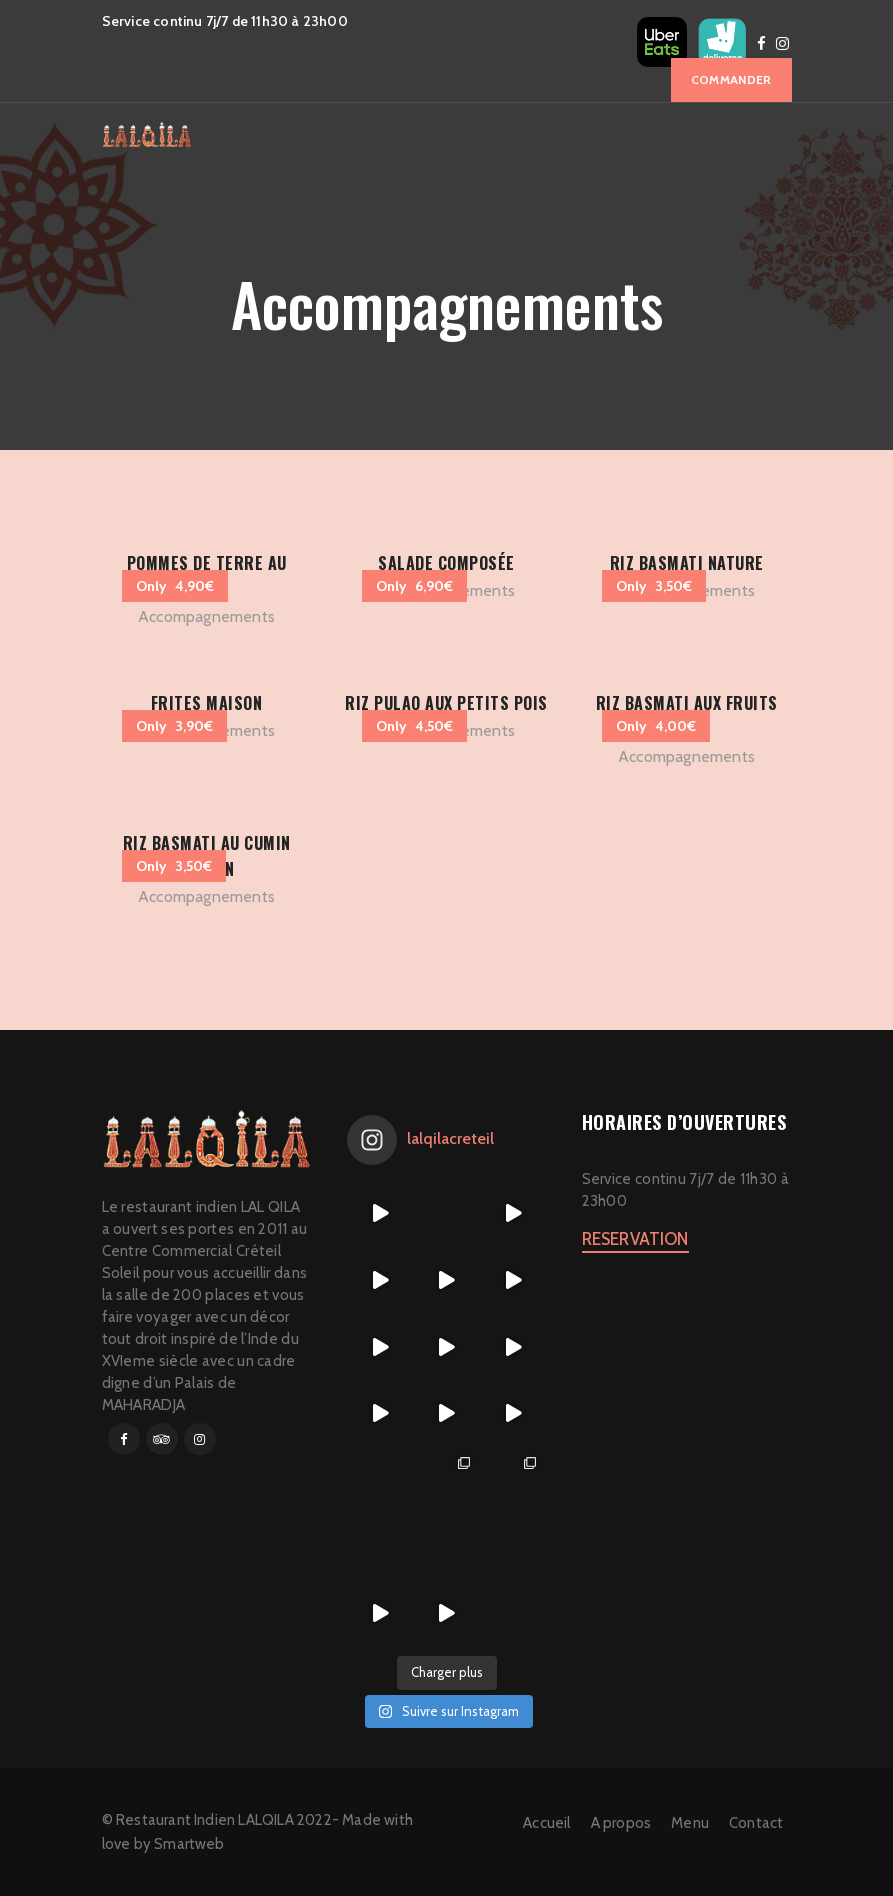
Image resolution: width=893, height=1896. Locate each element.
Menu (690, 1823)
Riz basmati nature (687, 563)
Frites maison (207, 703)
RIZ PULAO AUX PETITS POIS (446, 703)
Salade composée (446, 563)
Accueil (546, 1823)
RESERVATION (635, 1239)
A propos (621, 1823)
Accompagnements (206, 616)
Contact (756, 1823)
